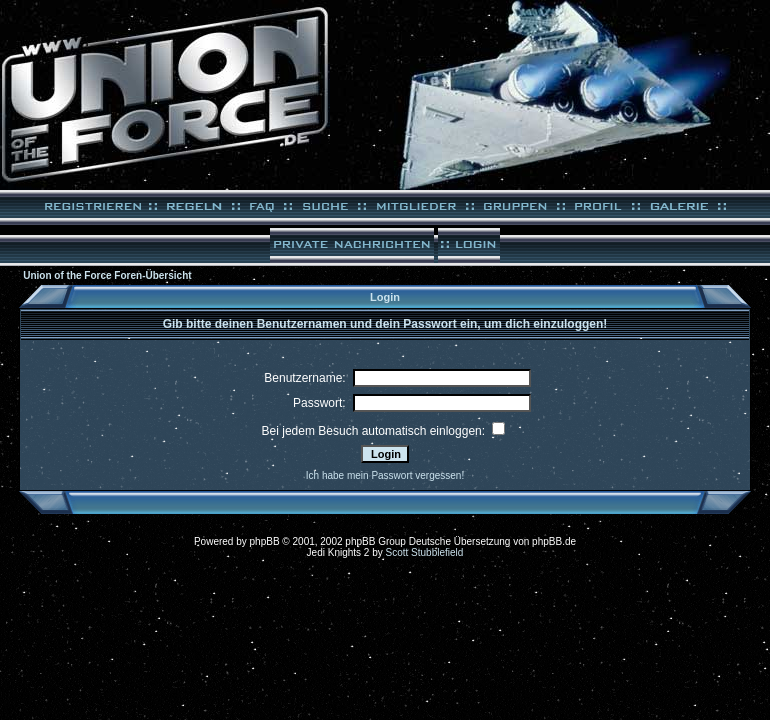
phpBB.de (554, 541)
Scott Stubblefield (425, 552)
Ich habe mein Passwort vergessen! (385, 475)
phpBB (265, 541)
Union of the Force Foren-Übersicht (107, 275)
